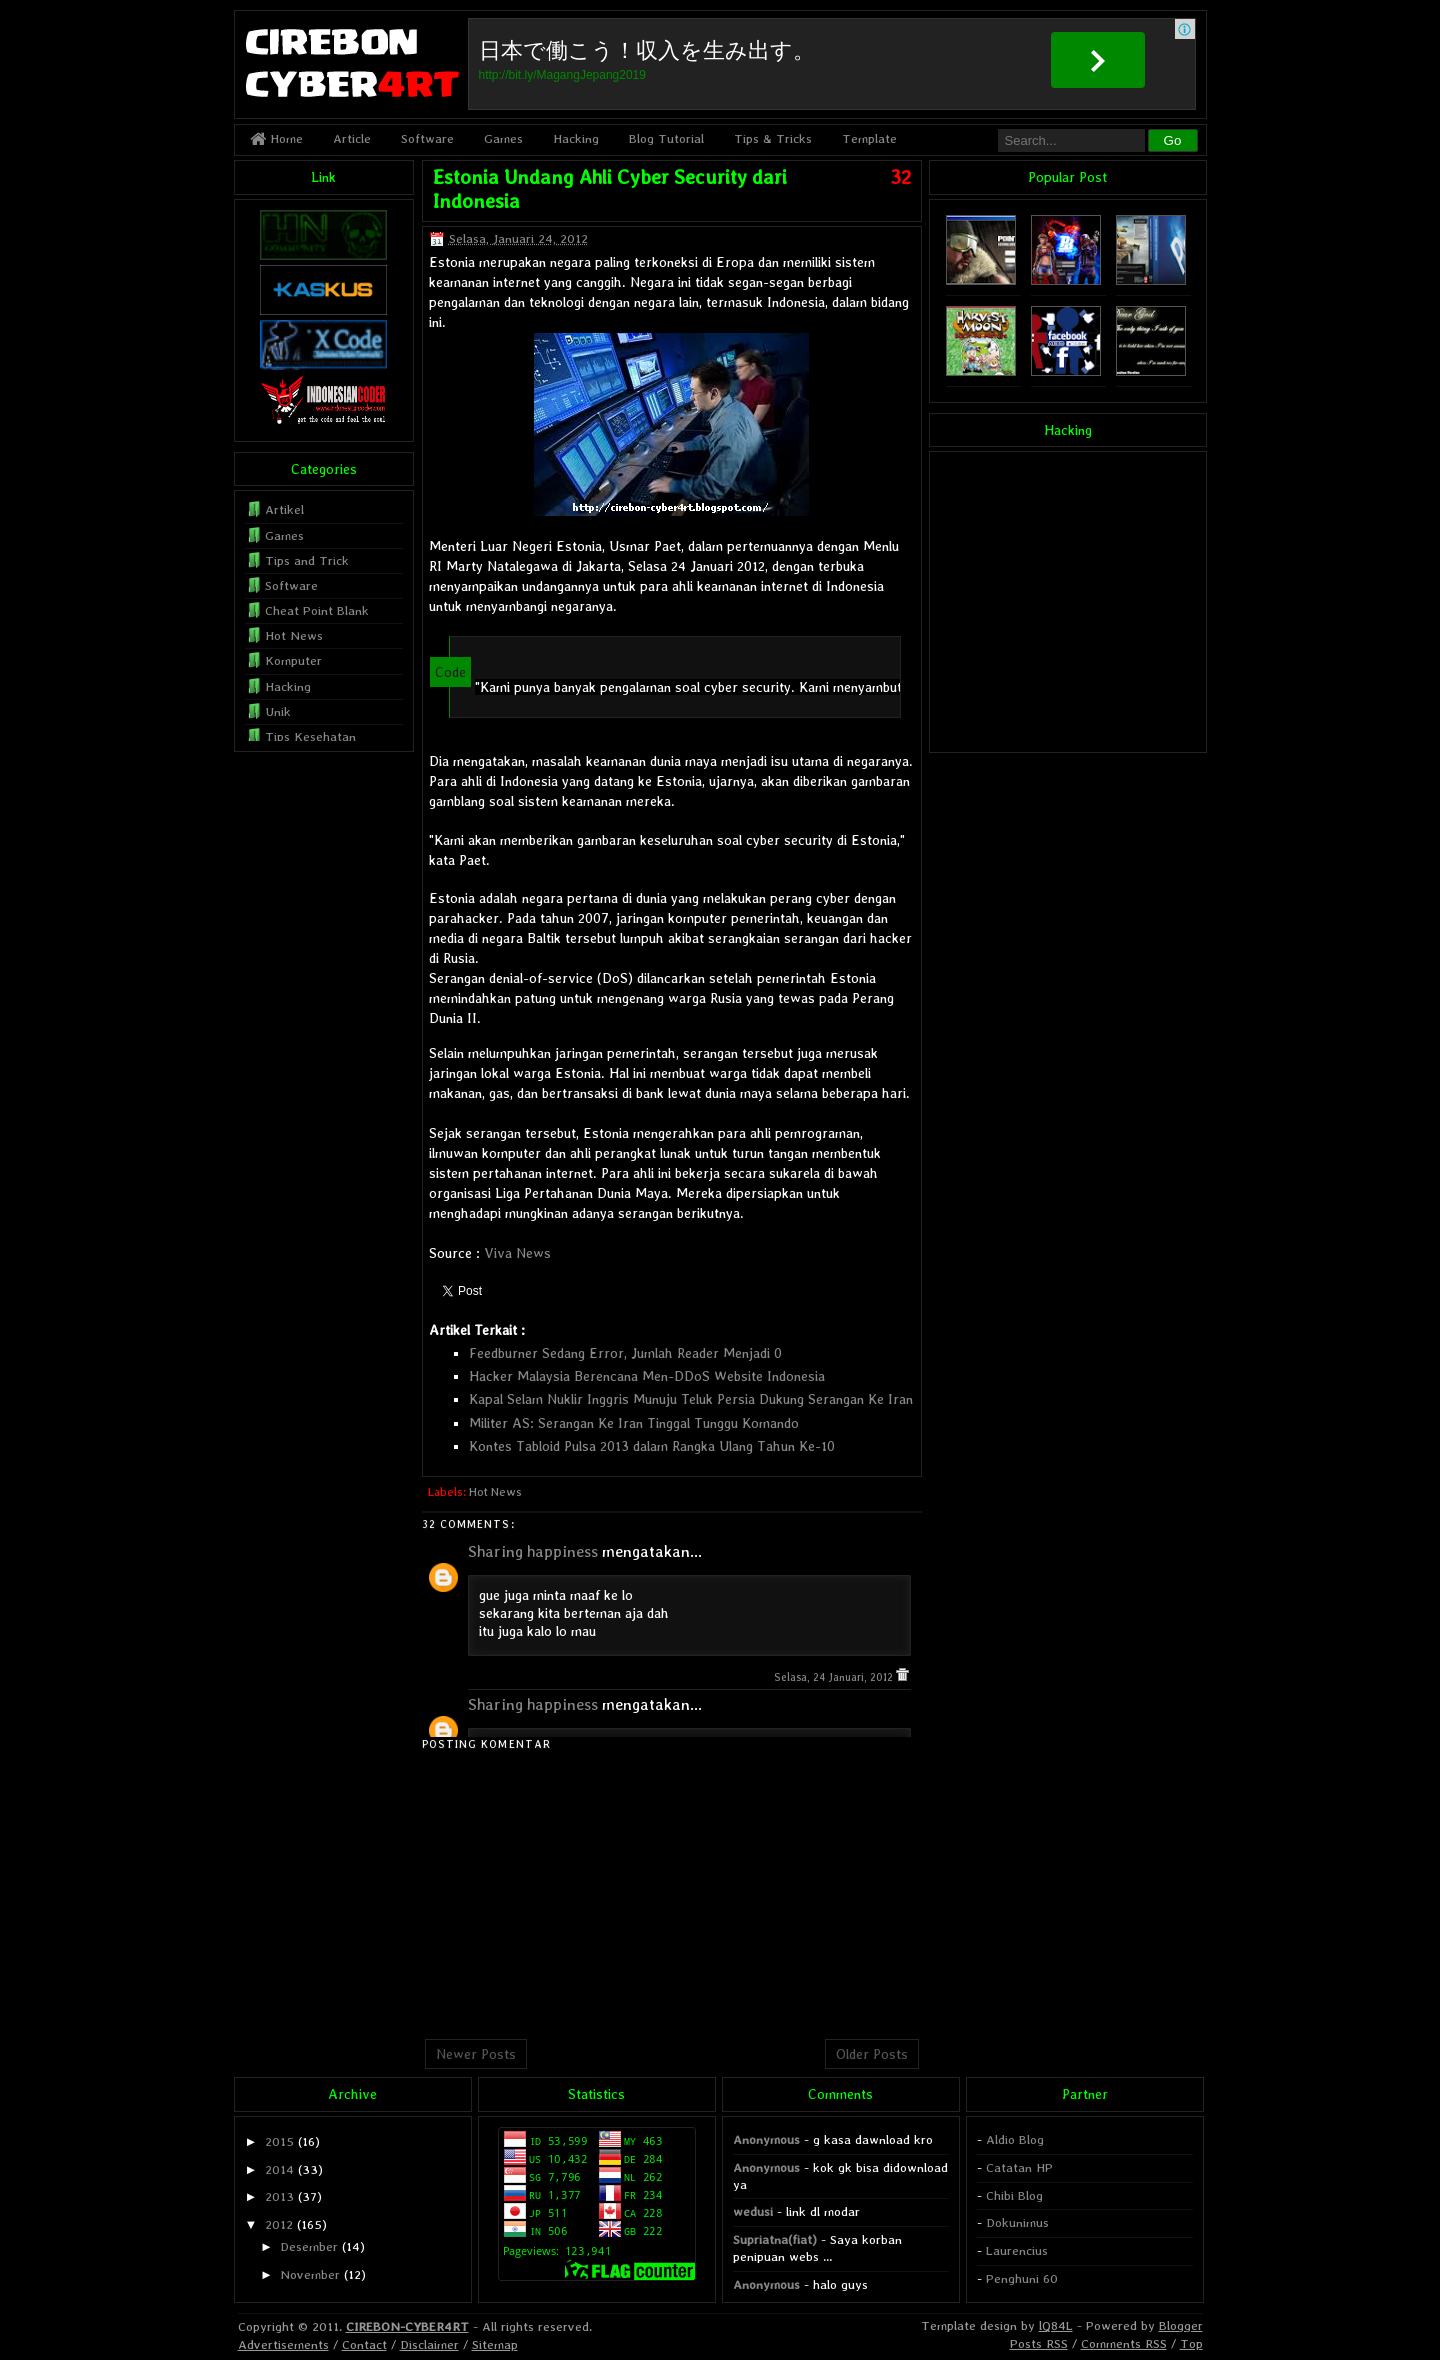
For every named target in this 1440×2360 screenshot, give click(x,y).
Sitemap (495, 2344)
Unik (278, 711)
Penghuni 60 (1022, 2278)
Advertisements (283, 2344)
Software (427, 138)
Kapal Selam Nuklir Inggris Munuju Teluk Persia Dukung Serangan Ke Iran (691, 1399)
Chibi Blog (1014, 2195)
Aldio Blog (1015, 2139)
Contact (364, 2344)
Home (276, 138)
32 (900, 177)
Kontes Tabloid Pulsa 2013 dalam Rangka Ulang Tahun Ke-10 (652, 1446)
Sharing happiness (533, 1551)
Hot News (495, 1492)
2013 (279, 2196)
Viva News (517, 1253)
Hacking (576, 138)
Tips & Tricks (773, 138)
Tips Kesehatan (310, 736)
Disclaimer (429, 2344)
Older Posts (872, 2054)
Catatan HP (1019, 2167)
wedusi (753, 2211)
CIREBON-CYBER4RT (407, 2326)
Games (503, 138)
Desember (309, 2246)
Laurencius (1017, 2250)
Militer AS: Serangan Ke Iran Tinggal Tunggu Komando (634, 1423)
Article (352, 138)
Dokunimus (1017, 2222)
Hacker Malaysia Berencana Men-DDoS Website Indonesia (647, 1376)
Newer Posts (476, 2054)
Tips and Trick (307, 560)
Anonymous (766, 2139)
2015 (279, 2141)
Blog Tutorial (666, 138)
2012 (279, 2224)
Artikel (284, 509)
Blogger (1181, 2325)
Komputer (293, 660)
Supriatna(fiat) (775, 2239)
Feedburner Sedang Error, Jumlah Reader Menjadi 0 (625, 1353)
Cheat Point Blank (317, 610)
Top (1191, 2343)
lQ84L (1056, 2325)
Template (869, 138)
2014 (279, 2169)
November (310, 2274)
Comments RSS (1124, 2343)
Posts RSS (1039, 2343)
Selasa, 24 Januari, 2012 (835, 1677)
